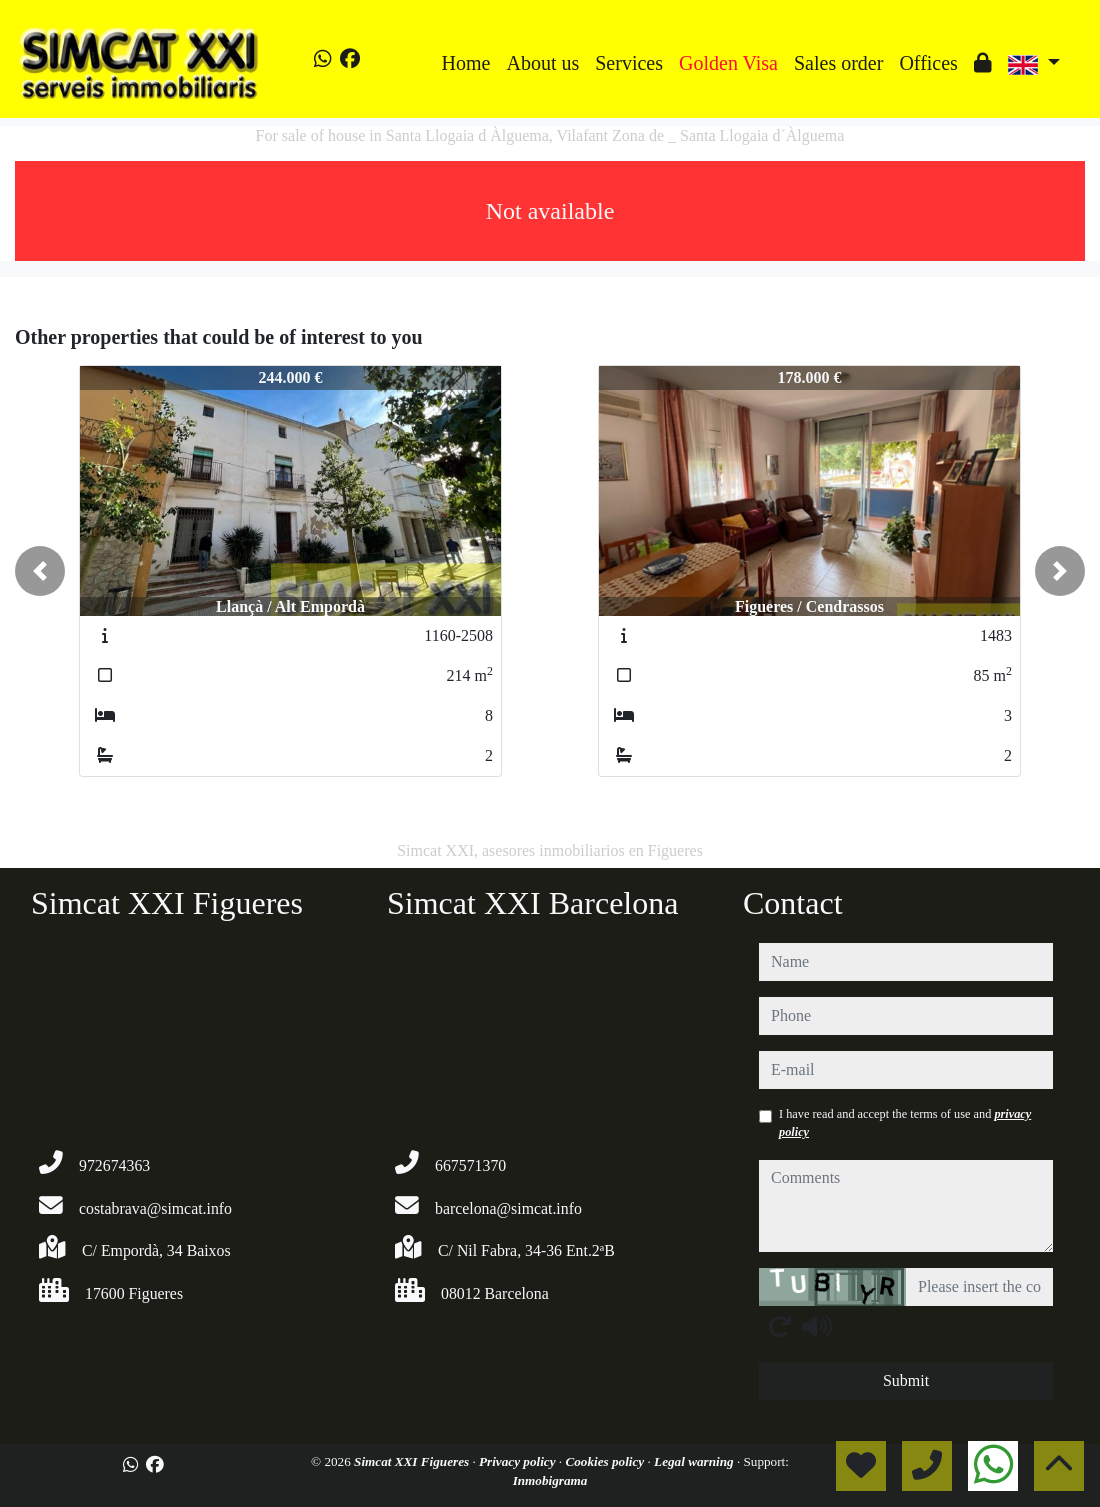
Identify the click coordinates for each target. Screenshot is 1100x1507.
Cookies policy (606, 1461)
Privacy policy (519, 1461)
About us (542, 63)
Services (629, 63)
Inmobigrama (550, 1480)
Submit (906, 1380)
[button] (40, 571)
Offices (928, 63)
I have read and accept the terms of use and (905, 1123)
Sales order (838, 63)
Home (466, 63)
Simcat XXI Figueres (413, 1461)
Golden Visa (728, 63)
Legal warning (695, 1461)
